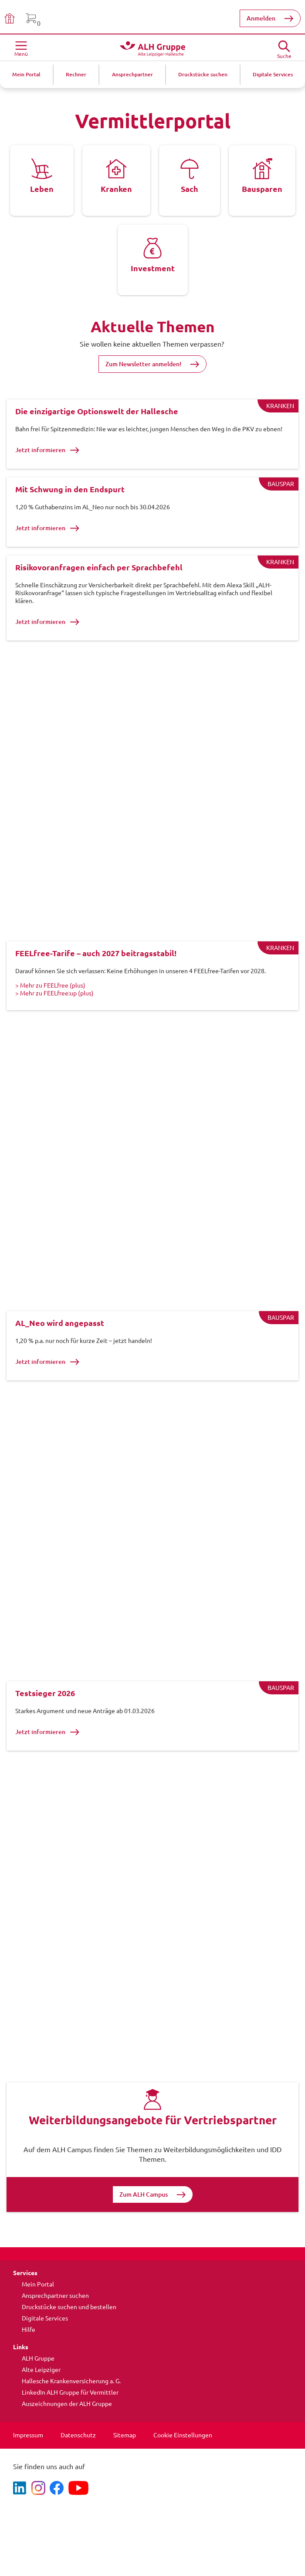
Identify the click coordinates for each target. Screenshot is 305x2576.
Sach (189, 188)
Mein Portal (38, 2284)
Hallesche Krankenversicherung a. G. (71, 2381)
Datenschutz (78, 2435)
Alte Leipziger (41, 2369)
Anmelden (261, 18)
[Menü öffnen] (21, 48)
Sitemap (124, 2435)
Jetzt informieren (47, 449)
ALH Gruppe (38, 2358)
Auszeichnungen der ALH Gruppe (67, 2403)
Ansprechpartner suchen (55, 2295)
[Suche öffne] (284, 47)
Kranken (116, 188)
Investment (153, 268)
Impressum (28, 2435)
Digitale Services (45, 2318)
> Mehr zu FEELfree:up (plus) (54, 993)
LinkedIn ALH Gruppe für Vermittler (70, 2392)
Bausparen (262, 188)
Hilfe (28, 2329)
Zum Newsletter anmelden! (143, 364)
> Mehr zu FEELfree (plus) (50, 985)
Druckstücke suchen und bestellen (69, 2306)
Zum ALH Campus (143, 2194)
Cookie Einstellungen (182, 2435)
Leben (42, 188)
